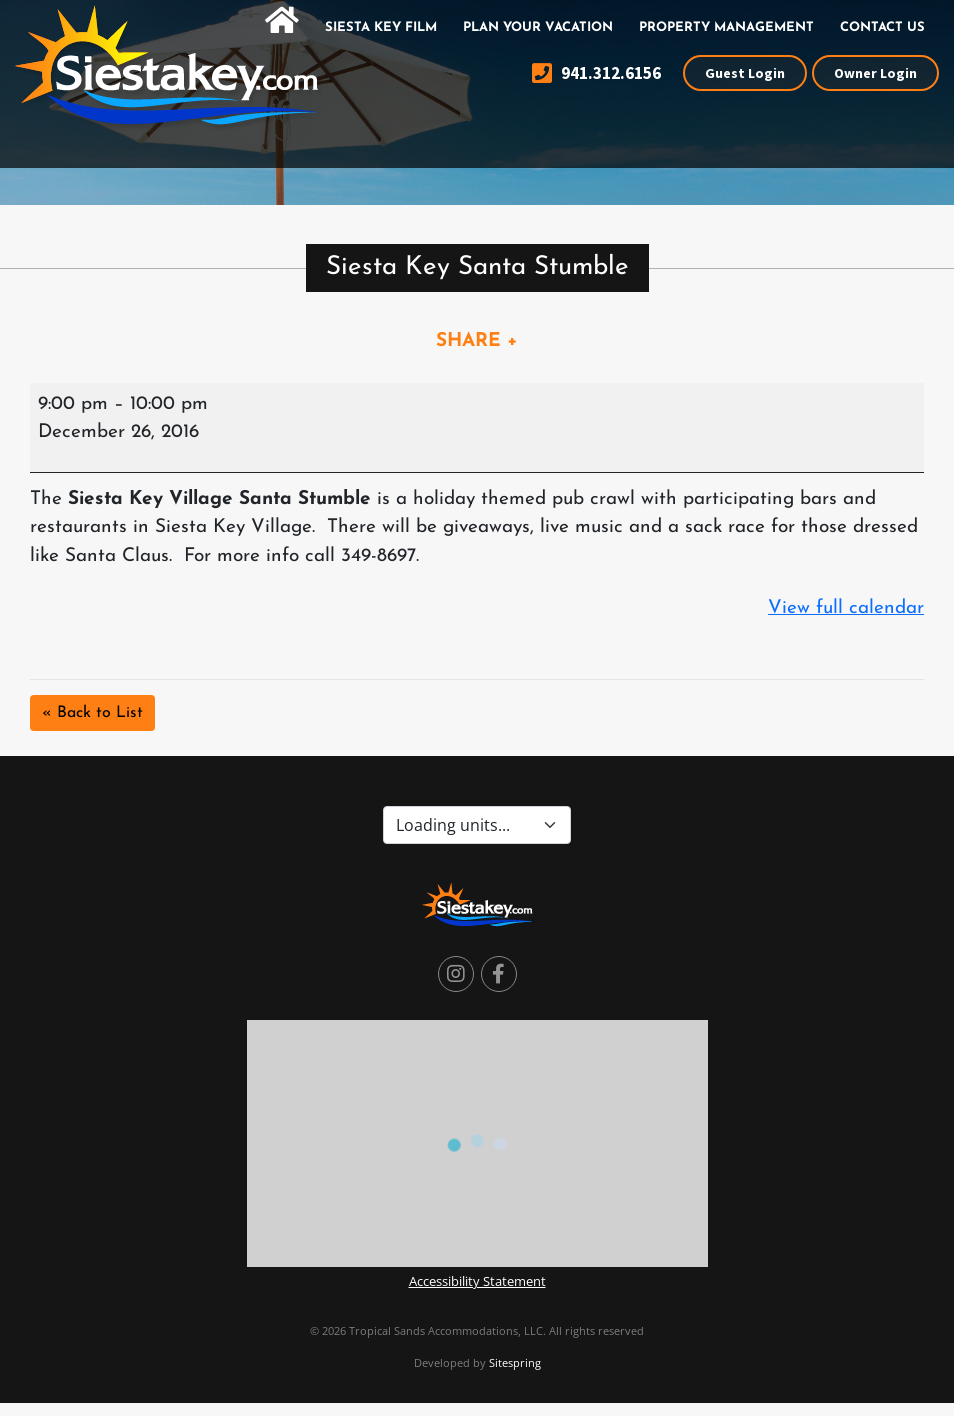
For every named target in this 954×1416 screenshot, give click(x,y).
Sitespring (515, 1362)
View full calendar (846, 608)
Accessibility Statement (477, 1281)
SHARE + (477, 341)
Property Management (726, 27)
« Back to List (92, 713)
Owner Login (875, 73)
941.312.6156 (596, 73)
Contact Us (882, 27)
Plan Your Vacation (538, 27)
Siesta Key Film (381, 27)
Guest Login (745, 73)
